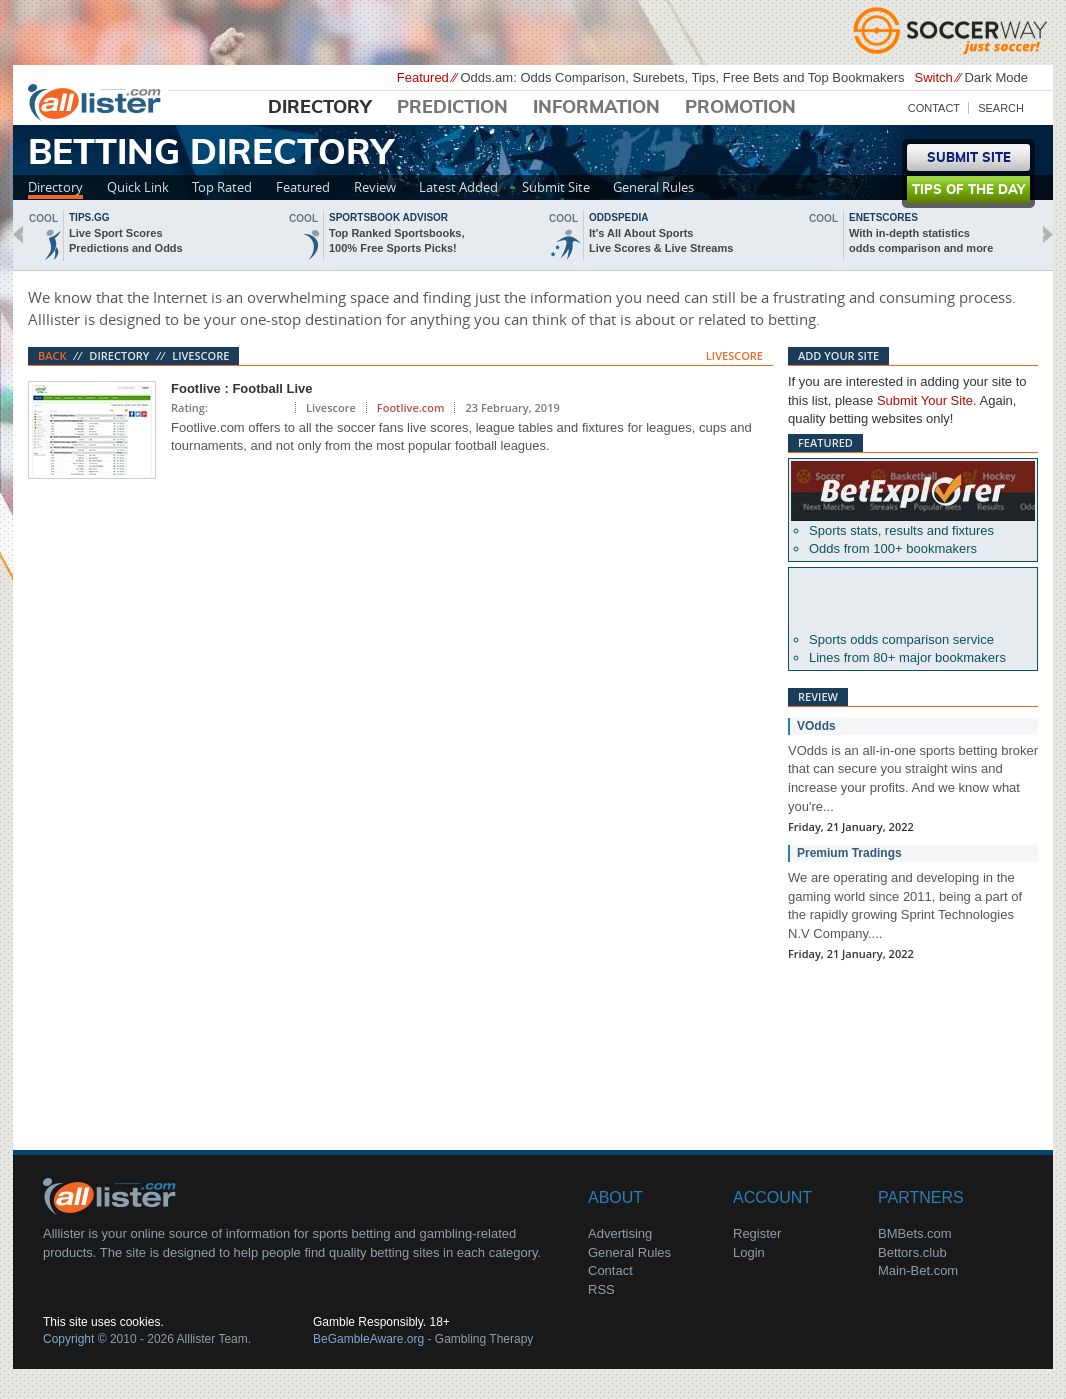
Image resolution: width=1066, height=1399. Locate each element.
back (18, 234)
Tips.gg (89, 217)
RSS (601, 1289)
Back (52, 355)
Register (757, 1233)
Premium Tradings (849, 853)
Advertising (620, 1233)
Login (749, 1252)
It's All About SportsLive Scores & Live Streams (661, 240)
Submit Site (556, 187)
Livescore (200, 355)
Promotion (740, 108)
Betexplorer (913, 491)
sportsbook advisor (388, 217)
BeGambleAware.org (368, 1339)
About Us (113, 1195)
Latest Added (458, 187)
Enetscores (883, 217)
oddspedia (618, 217)
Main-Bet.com (918, 1270)
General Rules (653, 187)
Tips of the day (968, 190)
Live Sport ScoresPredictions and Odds (126, 240)
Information (596, 108)
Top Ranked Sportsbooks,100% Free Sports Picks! (396, 240)
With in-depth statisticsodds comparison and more (921, 240)
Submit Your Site (925, 400)
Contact (934, 108)
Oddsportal (913, 600)
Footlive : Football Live (242, 388)
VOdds (816, 726)
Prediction (452, 108)
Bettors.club (912, 1252)
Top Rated (222, 187)
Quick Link (138, 187)
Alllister (98, 101)
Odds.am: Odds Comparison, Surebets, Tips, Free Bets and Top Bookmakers (682, 77)
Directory (320, 108)
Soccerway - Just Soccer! (953, 30)
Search (1001, 108)
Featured (303, 187)
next (1048, 234)
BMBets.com (915, 1233)
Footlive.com (411, 407)
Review (375, 187)
